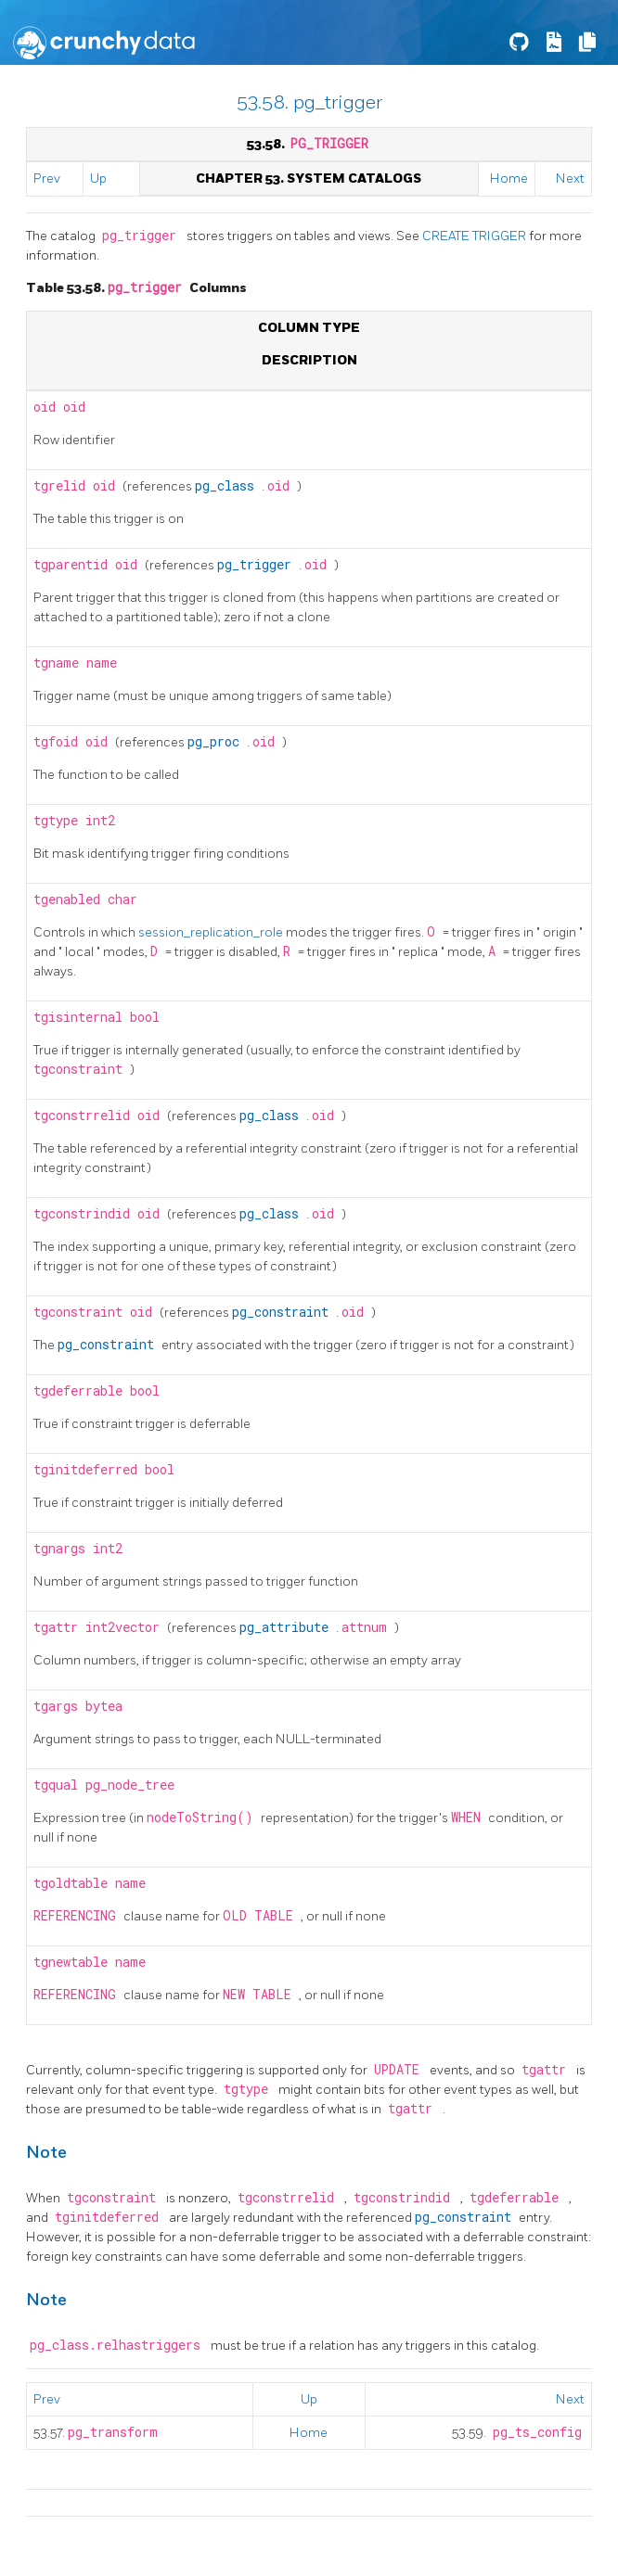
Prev (46, 178)
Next (570, 178)
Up (98, 178)
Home (509, 178)
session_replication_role (212, 932)
